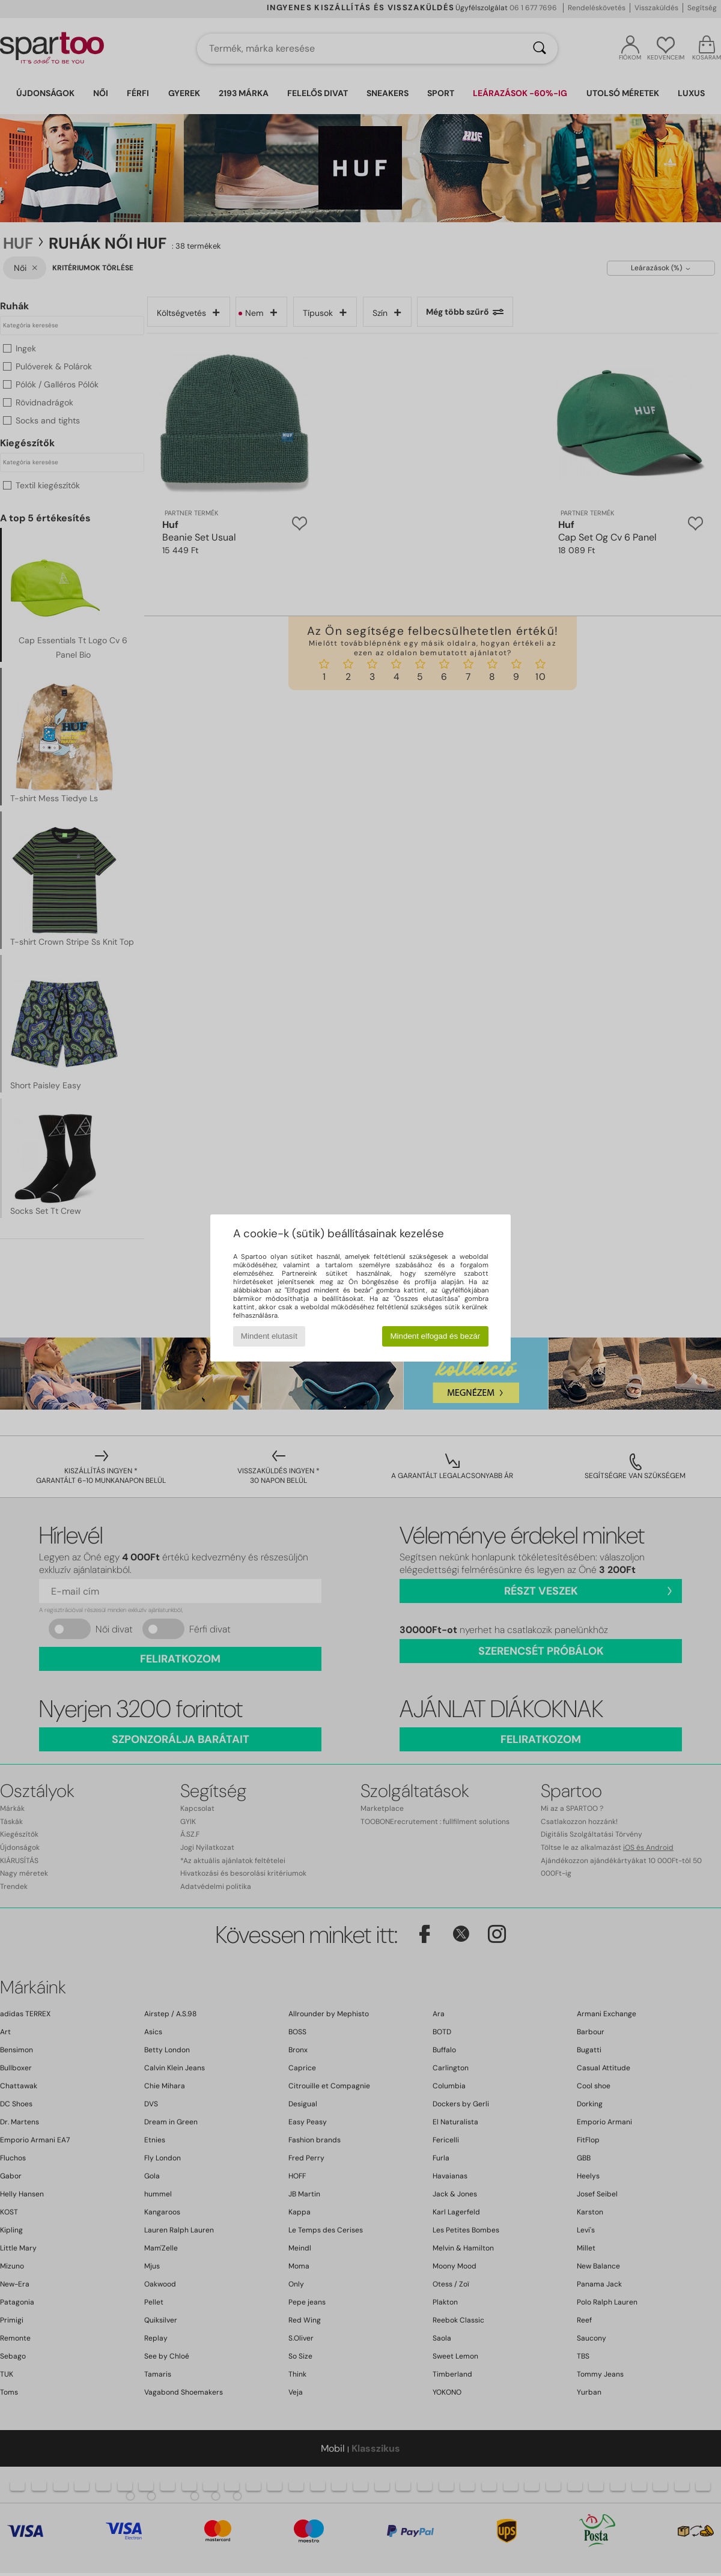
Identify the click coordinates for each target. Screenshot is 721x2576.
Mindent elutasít (269, 1336)
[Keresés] (540, 49)
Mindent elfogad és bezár (436, 1336)
